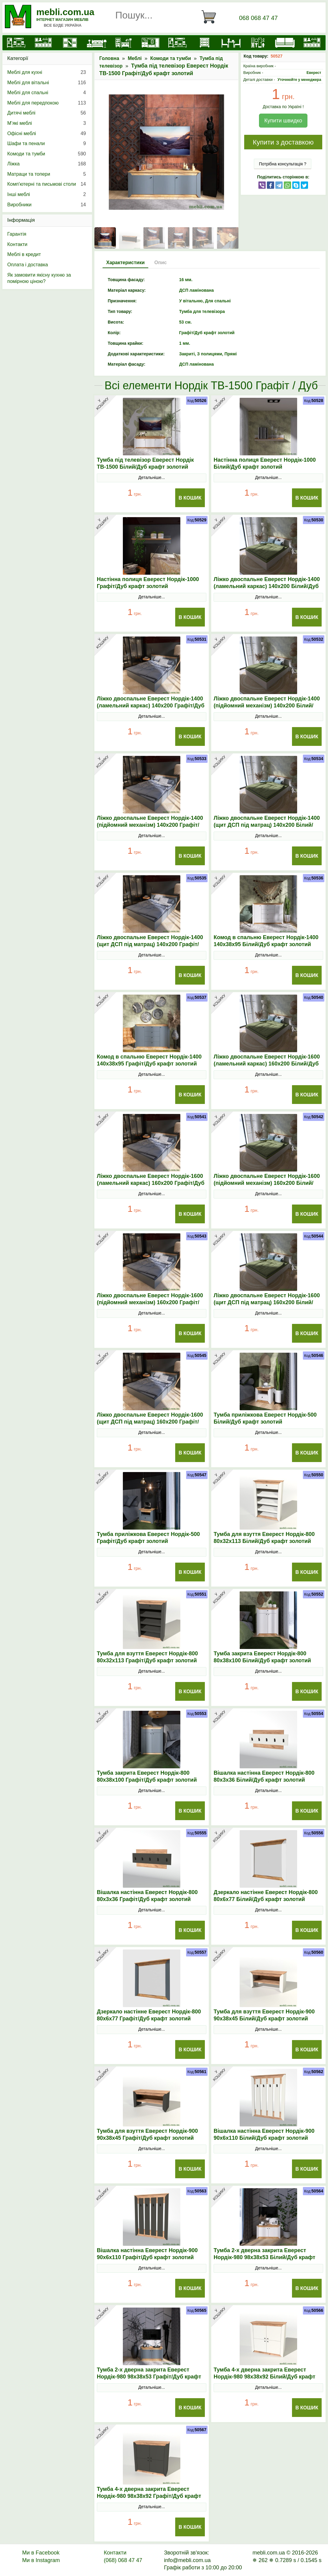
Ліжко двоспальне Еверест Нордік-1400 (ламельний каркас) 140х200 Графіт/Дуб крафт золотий (151, 706)
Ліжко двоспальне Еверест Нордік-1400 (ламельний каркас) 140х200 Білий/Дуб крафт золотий (267, 586)
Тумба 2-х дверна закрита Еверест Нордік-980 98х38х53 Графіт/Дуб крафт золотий (149, 2377)
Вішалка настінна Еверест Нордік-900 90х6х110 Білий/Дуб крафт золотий (264, 2134)
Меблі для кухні (46, 72)
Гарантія (16, 234)
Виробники (46, 204)
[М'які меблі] (284, 42)
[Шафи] (70, 42)
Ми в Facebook (41, 2553)
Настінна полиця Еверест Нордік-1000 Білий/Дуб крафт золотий (265, 463)
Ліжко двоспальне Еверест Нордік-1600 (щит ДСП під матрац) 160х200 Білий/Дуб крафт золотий (267, 1302)
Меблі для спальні (46, 92)
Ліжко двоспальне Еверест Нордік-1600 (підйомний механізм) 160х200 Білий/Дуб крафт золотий (267, 1183)
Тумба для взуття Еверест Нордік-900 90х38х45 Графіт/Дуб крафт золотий (147, 2134)
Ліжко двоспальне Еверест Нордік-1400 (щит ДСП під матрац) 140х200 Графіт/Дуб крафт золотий (150, 944)
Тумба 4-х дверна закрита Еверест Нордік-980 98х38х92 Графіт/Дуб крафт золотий (149, 2496)
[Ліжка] (96, 42)
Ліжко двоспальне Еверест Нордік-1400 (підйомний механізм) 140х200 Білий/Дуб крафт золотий (267, 706)
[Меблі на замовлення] (311, 42)
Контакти (17, 244)
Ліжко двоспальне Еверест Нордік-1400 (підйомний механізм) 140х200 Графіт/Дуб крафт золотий (150, 825)
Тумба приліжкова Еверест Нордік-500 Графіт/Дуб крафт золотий (148, 1537)
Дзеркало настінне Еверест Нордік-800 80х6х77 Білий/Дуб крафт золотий (266, 1895)
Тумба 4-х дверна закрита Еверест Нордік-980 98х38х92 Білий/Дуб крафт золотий (264, 2377)
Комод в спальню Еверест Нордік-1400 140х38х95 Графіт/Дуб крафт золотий (149, 1060)
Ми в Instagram (41, 2560)
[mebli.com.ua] (16, 42)
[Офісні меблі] (257, 42)
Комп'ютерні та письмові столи (46, 184)
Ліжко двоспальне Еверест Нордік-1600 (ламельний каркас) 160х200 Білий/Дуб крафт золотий (267, 1064)
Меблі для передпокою (46, 103)
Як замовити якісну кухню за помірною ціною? (39, 278)
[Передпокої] (150, 42)
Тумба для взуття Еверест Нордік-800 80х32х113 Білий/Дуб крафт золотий (264, 1537)
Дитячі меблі (46, 113)
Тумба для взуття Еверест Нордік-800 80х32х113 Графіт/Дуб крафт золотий (147, 1657)
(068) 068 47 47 (123, 2560)
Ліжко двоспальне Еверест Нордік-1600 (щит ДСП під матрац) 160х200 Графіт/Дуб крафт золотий (150, 1422)
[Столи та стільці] (231, 42)
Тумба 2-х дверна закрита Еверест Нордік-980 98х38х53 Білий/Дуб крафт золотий (264, 2257)
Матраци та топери (46, 174)
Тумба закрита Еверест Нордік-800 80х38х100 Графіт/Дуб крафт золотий (147, 1776)
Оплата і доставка (27, 264)
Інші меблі (46, 194)
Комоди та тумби (170, 58)
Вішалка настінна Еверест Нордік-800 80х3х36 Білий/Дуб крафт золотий (264, 1776)
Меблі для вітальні (46, 82)
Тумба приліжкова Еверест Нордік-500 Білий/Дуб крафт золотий (265, 1418)
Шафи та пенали (46, 143)
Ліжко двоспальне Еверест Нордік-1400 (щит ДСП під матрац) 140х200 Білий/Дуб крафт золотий (267, 825)
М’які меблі (46, 123)
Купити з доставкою (283, 142)
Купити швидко (283, 121)
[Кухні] (43, 42)
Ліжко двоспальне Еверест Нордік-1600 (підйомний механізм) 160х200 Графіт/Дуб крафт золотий (150, 1302)
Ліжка (46, 164)
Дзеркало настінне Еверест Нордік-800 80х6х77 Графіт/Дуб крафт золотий (149, 2015)
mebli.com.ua (65, 12)
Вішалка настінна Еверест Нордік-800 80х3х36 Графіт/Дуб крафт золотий (147, 1895)
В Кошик (190, 497)
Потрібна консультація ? (283, 163)
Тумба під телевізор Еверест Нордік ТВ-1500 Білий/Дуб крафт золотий (145, 463)
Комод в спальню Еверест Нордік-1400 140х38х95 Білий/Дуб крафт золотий (266, 940)
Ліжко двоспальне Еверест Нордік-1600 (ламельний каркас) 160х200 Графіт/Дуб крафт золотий (151, 1183)
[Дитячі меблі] (123, 42)
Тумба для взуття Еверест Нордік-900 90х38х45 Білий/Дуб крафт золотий (264, 2015)
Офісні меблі (46, 133)
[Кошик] (211, 17)
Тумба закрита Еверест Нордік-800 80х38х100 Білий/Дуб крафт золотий (262, 1657)
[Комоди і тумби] (204, 42)
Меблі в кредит (24, 254)
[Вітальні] (177, 42)
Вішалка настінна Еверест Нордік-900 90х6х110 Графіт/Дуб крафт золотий (147, 2253)
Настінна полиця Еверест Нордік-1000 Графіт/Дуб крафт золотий (148, 582)
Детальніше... (151, 477)
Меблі (135, 58)
